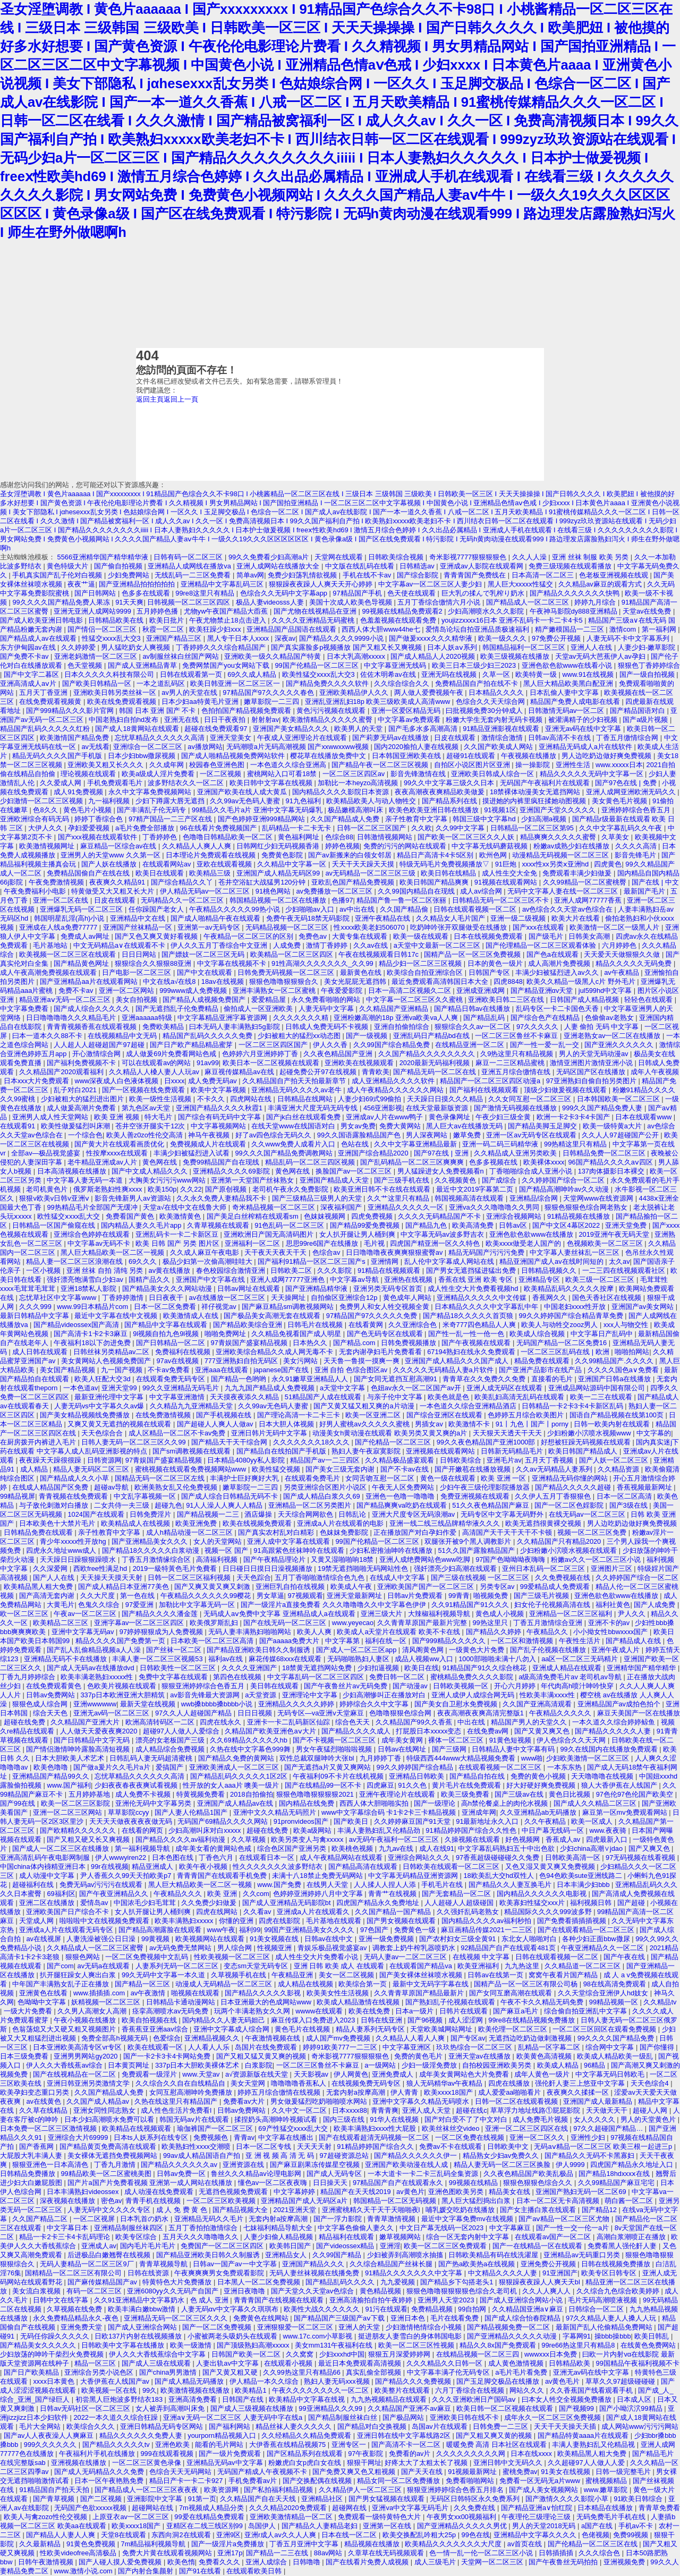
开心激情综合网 (97, 1054)
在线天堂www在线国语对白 (294, 1126)
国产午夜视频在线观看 (477, 1343)
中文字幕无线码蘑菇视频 (491, 846)
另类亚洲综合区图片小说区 (326, 1487)
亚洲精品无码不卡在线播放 (66, 1659)
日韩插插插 (557, 2553)
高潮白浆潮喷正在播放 (632, 2237)
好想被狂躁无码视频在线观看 (587, 1442)
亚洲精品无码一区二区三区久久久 (177, 2318)
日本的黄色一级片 (496, 963)
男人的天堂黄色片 (649, 2119)
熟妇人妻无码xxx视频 (337, 2381)
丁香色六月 (217, 1857)
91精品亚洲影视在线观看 (502, 729)
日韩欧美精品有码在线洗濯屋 (494, 2255)
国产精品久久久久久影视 (264, 1993)
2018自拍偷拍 (251, 1794)
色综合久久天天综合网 (491, 701)
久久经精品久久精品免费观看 (307, 2435)
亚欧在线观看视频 (225, 864)
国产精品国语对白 (638, 711)
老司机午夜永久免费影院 (291, 1189)
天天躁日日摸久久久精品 (446, 1099)
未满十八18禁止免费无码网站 (318, 1876)
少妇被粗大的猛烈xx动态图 (300, 1036)
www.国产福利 (69, 1785)
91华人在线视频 (395, 2119)
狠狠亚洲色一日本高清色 (51, 2165)
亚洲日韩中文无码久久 (509, 2463)
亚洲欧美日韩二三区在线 (507, 1000)
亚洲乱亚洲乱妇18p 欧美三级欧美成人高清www (378, 701)
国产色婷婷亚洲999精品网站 (262, 819)
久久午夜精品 (546, 1821)
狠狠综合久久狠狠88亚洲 (154, 963)
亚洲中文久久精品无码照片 (275, 1812)
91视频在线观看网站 (506, 882)
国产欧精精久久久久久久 (79, 1830)
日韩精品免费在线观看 (39, 1532)
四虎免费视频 (373, 1216)
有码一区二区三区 (95, 2291)
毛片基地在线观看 (334, 1921)
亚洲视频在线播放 (79, 2463)
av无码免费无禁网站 (181, 1948)
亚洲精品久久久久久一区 (407, 1207)
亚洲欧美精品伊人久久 (354, 692)
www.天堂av (202, 2074)
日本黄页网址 (129, 2065)
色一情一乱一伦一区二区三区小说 (482, 2553)
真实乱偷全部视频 (374, 2372)
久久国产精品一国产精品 (394, 1912)
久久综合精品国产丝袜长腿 (392, 2264)
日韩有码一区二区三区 (189, 557)
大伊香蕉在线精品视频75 (288, 2445)
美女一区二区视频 (347, 1975)
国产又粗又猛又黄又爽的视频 (262, 2056)
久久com (256, 1894)
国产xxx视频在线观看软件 (98, 837)
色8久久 (46, 810)
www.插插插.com (100, 1993)
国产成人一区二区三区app (357, 1650)
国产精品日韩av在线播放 (473, 1009)
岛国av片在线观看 (440, 2426)
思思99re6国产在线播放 (323, 1243)
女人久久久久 (595, 2119)
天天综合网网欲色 (306, 1514)
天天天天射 (315, 2146)
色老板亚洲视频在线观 (614, 575)
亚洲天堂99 (120, 1388)
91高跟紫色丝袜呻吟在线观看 (299, 1550)
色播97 (342, 900)
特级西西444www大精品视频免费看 (461, 1758)
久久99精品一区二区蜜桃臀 (585, 882)
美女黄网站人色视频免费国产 (107, 1361)
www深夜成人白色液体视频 (117, 1081)
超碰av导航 (112, 1487)
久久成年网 (167, 765)
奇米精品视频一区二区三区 (274, 1207)
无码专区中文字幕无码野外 (503, 1514)
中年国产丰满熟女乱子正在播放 (61, 1984)
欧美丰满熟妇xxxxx (185, 1921)
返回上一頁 (181, 399)
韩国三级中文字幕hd (485, 819)
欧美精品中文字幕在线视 (308, 2399)
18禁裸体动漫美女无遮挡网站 (536, 792)
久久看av (258, 1912)
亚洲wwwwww (94, 1704)
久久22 (190, 1189)
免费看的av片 (410, 2454)
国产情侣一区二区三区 (103, 629)
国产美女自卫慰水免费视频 (456, 1704)
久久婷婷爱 (79, 647)
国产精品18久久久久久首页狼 (469, 1316)
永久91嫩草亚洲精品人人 (310, 1379)
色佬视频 (595, 2535)
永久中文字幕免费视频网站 (150, 792)
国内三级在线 (345, 2119)
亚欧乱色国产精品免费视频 (353, 882)
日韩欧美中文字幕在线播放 (123, 2345)
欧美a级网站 (313, 1830)
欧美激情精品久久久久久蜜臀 (329, 720)
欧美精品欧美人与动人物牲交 (372, 801)
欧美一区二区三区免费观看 (446, 2246)
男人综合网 (235, 1948)
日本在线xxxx (532, 2454)
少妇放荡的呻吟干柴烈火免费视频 (53, 2354)
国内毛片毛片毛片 (148, 2246)
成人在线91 (436, 1848)
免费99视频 (631, 2535)
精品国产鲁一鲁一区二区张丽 (402, 900)
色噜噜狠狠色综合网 (401, 1713)
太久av (619, 1261)
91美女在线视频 (566, 2472)
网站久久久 (527, 2390)
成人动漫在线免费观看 (160, 2192)
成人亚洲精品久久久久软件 (394, 1081)
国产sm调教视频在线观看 (192, 1451)
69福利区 (61, 1894)
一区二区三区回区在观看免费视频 (605, 2029)
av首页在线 (525, 2544)
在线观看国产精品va (421, 1966)
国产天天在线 (423, 2472)
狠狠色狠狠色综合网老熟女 (587, 1207)
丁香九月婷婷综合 (28, 1677)
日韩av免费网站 (51, 1695)
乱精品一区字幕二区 (550, 2047)
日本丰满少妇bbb (584, 1885)
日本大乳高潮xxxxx (357, 656)
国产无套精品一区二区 (457, 1894)
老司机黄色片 (48, 1189)
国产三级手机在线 (402, 1180)
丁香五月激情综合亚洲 (548, 1623)
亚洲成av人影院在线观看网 (482, 566)
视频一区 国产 (227, 1550)
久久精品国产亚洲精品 (394, 1009)
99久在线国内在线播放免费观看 (610, 1749)
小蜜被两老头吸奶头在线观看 (233, 2336)
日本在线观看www (644, 1117)
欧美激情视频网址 (47, 846)
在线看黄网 (366, 1325)
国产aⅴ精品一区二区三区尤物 (564, 2219)
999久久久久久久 (51, 2445)
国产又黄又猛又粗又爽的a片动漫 (364, 1406)
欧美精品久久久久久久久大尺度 (454, 2544)
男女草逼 (270, 1596)
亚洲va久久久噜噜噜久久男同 (495, 1207)
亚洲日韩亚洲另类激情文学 (89, 2083)
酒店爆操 (259, 1514)
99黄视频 (156, 1939)
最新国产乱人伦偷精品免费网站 (605, 2327)
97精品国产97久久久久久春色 (269, 692)
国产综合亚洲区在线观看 (445, 1415)
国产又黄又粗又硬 (231, 2372)
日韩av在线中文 (329, 1939)
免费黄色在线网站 (262, 2318)
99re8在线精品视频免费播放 (532, 2020)
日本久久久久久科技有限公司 (110, 674)
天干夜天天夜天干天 (276, 1252)
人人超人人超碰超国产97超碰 (100, 1045)
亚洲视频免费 (625, 2562)
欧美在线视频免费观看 (258, 1523)
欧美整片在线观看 (403, 2390)
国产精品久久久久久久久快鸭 (576, 593)
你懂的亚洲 (237, 1921)
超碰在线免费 (25, 1722)
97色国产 (375, 1930)
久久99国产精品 (337, 2255)
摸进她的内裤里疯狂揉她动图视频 (535, 801)
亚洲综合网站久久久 (420, 1857)
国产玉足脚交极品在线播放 (498, 2381)
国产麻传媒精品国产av (103, 2282)
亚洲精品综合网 (534, 1198)
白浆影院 (259, 2065)
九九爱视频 (398, 2282)
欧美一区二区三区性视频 (417, 2345)
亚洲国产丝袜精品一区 (138, 927)
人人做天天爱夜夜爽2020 (99, 1731)
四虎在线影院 (280, 1921)
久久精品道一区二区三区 (584, 1966)
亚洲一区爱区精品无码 (407, 711)
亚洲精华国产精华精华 (642, 1668)
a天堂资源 (261, 1695)
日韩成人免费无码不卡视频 (327, 1027)
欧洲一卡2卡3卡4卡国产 (574, 1117)
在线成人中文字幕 (398, 1578)
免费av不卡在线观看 (451, 2146)
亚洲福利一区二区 (253, 1243)
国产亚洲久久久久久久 (620, 1045)
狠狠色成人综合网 (41, 1704)
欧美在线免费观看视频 (122, 701)
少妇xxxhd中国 (341, 2354)
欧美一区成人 (593, 1821)
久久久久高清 (637, 846)
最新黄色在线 (362, 972)
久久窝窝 (301, 2354)
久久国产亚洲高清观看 (538, 1704)
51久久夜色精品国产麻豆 (491, 1505)
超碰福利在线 (34, 1885)
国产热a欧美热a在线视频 (477, 2264)
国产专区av (468, 2038)
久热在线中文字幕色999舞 (251, 1749)
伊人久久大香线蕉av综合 (65, 2065)
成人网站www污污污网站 (639, 2426)
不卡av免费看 (169, 1370)
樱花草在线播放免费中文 (329, 756)
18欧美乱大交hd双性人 (499, 1876)
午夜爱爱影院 (342, 990)
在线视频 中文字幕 (482, 1957)
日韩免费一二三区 (501, 2426)
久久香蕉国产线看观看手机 (592, 2390)
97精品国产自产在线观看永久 (399, 2183)
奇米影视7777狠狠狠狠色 (468, 557)
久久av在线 (371, 945)
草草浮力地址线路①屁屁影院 (536, 2110)
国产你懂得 (658, 2047)
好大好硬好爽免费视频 (541, 1785)
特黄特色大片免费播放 (178, 2282)
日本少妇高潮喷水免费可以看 (110, 2119)
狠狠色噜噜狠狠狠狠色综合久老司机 (462, 2291)
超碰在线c (471, 2110)
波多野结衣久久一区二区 (187, 783)
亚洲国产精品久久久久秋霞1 (220, 1108)
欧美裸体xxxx (544, 1162)
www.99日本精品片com (93, 1307)
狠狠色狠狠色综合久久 (538, 2183)
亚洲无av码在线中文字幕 (584, 729)
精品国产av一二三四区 (325, 1460)
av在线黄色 (44, 2101)
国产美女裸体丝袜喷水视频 (421, 1975)
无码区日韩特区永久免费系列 (476, 2499)
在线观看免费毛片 (313, 1478)
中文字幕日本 (68, 2228)
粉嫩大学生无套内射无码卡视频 (495, 720)
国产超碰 (632, 1903)
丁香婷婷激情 (124, 1298)
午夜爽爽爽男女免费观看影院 (220, 2273)
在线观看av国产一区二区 (554, 2237)
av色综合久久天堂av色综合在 (568, 909)
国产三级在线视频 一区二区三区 (481, 1578)
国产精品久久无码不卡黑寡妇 (590, 2156)
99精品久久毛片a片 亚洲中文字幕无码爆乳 (258, 810)
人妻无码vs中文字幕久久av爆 (100, 1406)
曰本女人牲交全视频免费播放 (568, 2399)
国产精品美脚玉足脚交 (543, 1126)
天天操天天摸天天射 (112, 1578)
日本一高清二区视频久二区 (410, 990)
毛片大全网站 (41, 2426)
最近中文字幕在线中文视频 (116, 1316)
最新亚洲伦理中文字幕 (110, 1397)
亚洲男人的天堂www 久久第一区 (111, 855)
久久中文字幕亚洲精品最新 (416, 1144)
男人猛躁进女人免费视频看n (441, 1171)
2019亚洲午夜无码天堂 (615, 1234)
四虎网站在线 (252, 1099)
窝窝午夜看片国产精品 (564, 1975)
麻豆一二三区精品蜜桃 (511, 1063)
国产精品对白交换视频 (373, 2426)
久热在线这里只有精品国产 (176, 2101)
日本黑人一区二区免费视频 (259, 2282)
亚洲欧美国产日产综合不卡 (68, 1912)
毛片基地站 (51, 945)
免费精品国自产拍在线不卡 (477, 683)
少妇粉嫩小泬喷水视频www (590, 1433)
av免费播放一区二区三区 (335, 891)
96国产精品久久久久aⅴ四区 (611, 1162)
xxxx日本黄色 (54, 2381)
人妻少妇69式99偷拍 (370, 1099)
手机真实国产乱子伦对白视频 (58, 575)
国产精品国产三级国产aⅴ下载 (340, 2318)
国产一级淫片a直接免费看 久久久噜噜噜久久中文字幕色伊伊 (334, 1605)
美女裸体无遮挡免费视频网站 (113, 2156)
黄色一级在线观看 (449, 1478)
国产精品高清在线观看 (364, 1867)
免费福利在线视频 (183, 1352)
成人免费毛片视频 (541, 2119)
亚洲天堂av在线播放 (480, 2056)
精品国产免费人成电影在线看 (576, 701)
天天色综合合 (103, 1433)
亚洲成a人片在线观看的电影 (341, 1523)
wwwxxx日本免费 (551, 2354)
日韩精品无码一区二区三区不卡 (501, 900)
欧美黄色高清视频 (545, 2056)
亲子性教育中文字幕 (417, 819)
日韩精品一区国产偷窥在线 (54, 1225)
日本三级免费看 (25, 2056)
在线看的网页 (143, 1830)
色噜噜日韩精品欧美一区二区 (229, 837)
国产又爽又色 (650, 1848)
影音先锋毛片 (636, 855)
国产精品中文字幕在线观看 (166, 1325)
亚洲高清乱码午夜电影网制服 (46, 1857)
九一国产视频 (122, 1370)
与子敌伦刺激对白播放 (54, 1505)
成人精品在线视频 (306, 1984)
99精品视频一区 (614, 2002)
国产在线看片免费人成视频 (368, 2562)
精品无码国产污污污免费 (487, 1252)
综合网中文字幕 (610, 2047)
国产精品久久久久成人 (357, 1731)
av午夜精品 (622, 972)
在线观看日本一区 (267, 1857)
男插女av (430, 1424)
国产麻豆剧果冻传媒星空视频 (316, 2165)
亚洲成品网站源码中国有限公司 (597, 1388)
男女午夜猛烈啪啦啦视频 (335, 1749)
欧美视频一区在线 (110, 2390)
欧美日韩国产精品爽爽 (435, 882)
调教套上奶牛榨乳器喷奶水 (414, 1948)
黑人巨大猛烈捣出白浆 (477, 2201)
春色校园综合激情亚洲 (231, 1270)
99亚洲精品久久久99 (331, 2408)
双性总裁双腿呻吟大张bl (317, 1758)
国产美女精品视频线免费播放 (86, 1415)
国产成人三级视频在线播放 (252, 2408)
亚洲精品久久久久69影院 (232, 1171)
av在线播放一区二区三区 (228, 1298)
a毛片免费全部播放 (145, 828)
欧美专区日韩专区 (610, 2273)
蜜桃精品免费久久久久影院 (472, 1677)
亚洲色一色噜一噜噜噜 (401, 1496)
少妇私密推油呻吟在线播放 (392, 1550)
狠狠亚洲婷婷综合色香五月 (204, 1686)
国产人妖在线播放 (110, 864)
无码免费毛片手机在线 (612, 2517)
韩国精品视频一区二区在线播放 (279, 900)
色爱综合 (167, 2038)
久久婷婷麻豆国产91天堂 (413, 1821)
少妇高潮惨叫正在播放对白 (385, 1695)
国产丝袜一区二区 (174, 1650)
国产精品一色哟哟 (239, 1379)
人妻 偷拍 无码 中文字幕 (602, 1027)
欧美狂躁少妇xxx (216, 629)
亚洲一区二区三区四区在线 (527, 2128)
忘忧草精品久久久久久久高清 (161, 738)
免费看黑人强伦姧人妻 (623, 2246)
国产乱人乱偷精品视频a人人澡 (94, 1650)
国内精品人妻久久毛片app (142, 1225)
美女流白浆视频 (37, 2291)
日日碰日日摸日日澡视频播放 (268, 1568)
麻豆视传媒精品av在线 (240, 1072)
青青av (244, 2137)
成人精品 (35, 1469)
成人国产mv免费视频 (339, 2038)
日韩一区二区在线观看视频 (517, 2101)
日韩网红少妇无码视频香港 (278, 846)
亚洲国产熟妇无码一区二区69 (582, 2192)
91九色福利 (304, 801)
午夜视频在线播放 (529, 756)
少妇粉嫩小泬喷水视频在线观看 (569, 1550)
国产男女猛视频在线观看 (387, 2499)
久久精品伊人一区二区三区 (361, 2490)
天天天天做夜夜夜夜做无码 (131, 1821)
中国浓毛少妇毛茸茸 (146, 1903)
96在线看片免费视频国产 (219, 828)
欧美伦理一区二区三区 (513, 2029)
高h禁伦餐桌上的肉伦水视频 (505, 1803)
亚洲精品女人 (287, 2255)
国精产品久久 (150, 1279)
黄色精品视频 (381, 2291)
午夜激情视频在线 (273, 2038)
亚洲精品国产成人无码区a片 (305, 2201)
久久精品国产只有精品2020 (560, 1541)
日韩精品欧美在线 (117, 620)
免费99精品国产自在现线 (222, 1162)
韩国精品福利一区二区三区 (524, 647)
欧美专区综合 (137, 2237)
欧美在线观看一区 (156, 2047)
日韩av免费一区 (182, 2174)
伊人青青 (405, 2092)
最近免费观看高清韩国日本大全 (441, 981)
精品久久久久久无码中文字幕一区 (592, 774)
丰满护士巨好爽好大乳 (245, 1478)
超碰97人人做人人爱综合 (182, 1731)
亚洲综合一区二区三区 (148, 747)
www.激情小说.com (84, 2571)
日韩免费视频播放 (409, 1343)
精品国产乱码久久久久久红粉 (46, 729)
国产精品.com (355, 1343)
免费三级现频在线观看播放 (571, 566)
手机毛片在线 (443, 1885)
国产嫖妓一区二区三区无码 (204, 954)
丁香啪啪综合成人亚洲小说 (531, 1171)
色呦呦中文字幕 (43, 2002)
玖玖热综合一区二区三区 (475, 2047)
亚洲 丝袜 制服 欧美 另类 (591, 557)
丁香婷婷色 (160, 837)
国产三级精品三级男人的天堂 (318, 1198)
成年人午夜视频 (655, 1072)
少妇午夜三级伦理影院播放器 (486, 1487)
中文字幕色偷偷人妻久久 (357, 2228)
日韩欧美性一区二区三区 (179, 1668)
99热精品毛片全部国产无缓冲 (93, 1207)
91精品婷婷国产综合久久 (376, 2146)
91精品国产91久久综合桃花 (486, 1668)
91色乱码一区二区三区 (290, 1225)
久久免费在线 (475, 2508)
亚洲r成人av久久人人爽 (281, 2535)
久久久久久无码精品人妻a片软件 (444, 1370)
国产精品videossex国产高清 (77, 1325)
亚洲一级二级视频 (519, 918)
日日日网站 (140, 954)
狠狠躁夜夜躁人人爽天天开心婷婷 (322, 584)
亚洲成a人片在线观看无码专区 (67, 1930)
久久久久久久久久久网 (471, 2454)
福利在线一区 (387, 1641)
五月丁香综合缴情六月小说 (439, 602)
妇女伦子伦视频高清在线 (553, 1605)
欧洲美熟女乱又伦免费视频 (176, 1487)
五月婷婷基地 (90, 1794)
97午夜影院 (366, 2454)
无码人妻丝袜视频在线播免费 (315, 2273)
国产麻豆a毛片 (516, 2011)
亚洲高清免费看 (193, 2399)
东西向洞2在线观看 (181, 2535)
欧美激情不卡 (470, 1424)
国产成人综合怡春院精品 (523, 2318)
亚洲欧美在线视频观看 (360, 1063)
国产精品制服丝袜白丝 (343, 2417)
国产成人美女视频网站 (544, 2490)
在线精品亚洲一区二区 (470, 1045)
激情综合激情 (503, 738)
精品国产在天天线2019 (356, 2192)
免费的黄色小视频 (539, 1776)
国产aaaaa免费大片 (290, 1641)
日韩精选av (418, 566)
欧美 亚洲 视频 (117, 1117)
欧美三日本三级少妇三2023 (475, 665)
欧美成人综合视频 (538, 1334)
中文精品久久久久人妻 (503, 2273)
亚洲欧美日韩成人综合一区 (493, 774)
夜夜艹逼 (81, 584)
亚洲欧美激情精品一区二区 (292, 2517)
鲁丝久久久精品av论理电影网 (257, 2174)
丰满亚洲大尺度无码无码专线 (314, 1108)
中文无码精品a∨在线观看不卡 (120, 945)
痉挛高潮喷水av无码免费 (171, 2011)
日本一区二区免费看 (166, 1307)
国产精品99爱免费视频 (366, 1225)
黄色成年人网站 (408, 1298)
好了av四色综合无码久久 (274, 1135)
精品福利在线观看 (347, 2237)
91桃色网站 (274, 891)
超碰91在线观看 (471, 756)
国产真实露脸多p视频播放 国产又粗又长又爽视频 (347, 647)
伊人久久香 (331, 1045)
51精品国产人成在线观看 (324, 1397)
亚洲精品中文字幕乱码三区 (223, 584)
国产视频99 (577, 2408)
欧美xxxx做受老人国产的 (524, 1243)
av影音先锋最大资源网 (205, 1695)
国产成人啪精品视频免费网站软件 (234, 756)
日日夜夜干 (167, 1298)
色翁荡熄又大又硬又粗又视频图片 (65, 2029)
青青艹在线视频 (393, 1894)
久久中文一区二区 (300, 2110)
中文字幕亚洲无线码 (396, 665)
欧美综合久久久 (91, 2426)
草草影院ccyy (129, 1812)
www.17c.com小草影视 (318, 2336)
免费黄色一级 (416, 1930)
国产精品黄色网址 (82, 963)
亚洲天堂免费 (627, 1225)
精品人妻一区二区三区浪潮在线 (75, 1261)
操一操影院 (533, 765)
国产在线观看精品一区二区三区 (587, 1930)
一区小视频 (44, 1270)
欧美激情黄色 (181, 1216)
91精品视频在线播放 (579, 1216)
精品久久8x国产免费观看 (499, 2345)
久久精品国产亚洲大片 (86, 1722)
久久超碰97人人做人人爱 (587, 2463)
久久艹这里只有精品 (399, 1198)
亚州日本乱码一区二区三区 (544, 1568)
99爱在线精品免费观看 (210, 2517)
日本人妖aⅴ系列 (453, 647)
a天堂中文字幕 (343, 1388)
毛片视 (375, 1243)
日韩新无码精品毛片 (513, 1451)
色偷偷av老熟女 (610, 1018)
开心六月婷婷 (516, 1686)
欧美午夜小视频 (204, 1867)
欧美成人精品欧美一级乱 (616, 2056)
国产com (60, 1966)
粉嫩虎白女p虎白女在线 (305, 2463)
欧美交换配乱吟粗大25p (420, 2535)
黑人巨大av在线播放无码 (465, 1126)
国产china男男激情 (169, 2372)
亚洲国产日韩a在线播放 (615, 1379)
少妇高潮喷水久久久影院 (487, 611)
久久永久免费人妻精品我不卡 (222, 1198)
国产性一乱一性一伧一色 (467, 1334)
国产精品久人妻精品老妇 (321, 2526)
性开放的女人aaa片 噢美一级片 (231, 1785)
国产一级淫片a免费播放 (228, 2544)
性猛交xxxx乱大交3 (112, 638)
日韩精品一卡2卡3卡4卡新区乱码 (573, 1406)
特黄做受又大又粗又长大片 (113, 891)
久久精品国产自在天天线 (259, 2499)
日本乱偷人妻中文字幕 (565, 692)
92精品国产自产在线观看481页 (509, 1948)
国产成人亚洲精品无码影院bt (287, 1903)
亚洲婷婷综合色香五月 (637, 810)
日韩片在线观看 (464, 2011)
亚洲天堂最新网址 (355, 1596)
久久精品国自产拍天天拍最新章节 (295, 1081)
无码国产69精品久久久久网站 (223, 1821)
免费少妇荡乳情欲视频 (303, 575)
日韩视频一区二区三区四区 (189, 602)
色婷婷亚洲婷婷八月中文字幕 (319, 1894)
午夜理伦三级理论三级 (537, 2517)
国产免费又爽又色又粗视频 (354, 2472)
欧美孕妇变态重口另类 (35, 2092)
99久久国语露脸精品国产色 (360, 1135)
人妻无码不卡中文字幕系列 (629, 638)
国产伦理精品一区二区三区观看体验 (542, 945)
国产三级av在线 (520, 1794)
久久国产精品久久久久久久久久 (427, 1054)
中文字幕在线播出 (287, 2137)
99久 (149, 2390)
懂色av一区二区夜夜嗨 (273, 2183)
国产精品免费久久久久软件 (328, 683)
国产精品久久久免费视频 (414, 2381)
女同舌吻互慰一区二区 (380, 1478)
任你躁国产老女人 (157, 909)
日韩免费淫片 (151, 1514)
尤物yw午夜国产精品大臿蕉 (227, 611)
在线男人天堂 (328, 1885)
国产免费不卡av (25, 656)
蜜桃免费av (520, 2472)
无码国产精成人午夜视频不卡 (263, 2472)
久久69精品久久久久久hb (249, 1740)
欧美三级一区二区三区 (600, 1279)
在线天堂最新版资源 (438, 1108)
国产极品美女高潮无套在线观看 (273, 1316)
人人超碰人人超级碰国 (460, 1903)
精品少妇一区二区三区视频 (421, 963)
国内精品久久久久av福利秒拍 (487, 1921)
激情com (623, 629)
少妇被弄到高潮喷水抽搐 (406, 2255)
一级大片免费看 (29, 2011)
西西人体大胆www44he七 (382, 629)
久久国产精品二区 (41, 2219)
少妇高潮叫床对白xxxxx (205, 1830)
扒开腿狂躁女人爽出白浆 (79, 1975)
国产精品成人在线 (634, 1641)
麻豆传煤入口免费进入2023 (314, 2020)
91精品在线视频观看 (390, 1270)
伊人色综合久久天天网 (572, 1740)
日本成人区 (635, 2399)
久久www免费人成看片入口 (294, 1144)
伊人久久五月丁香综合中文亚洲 (220, 945)
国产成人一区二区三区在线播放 (61, 1848)
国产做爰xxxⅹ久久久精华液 (431, 638)
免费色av (313, 936)
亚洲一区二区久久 (538, 2137)
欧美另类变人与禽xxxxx (308, 1839)
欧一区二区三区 (25, 1614)
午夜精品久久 (548, 1632)
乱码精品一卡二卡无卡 (297, 828)
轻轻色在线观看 (649, 1000)
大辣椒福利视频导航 (440, 1614)
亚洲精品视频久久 (213, 2038)
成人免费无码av (213, 1081)
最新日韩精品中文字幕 (35, 1316)
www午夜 (221, 1930)
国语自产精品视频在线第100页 (618, 1415)
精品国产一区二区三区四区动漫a (491, 1081)
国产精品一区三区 (143, 1984)
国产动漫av (411, 1686)
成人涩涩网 (466, 2020)
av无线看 (95, 747)
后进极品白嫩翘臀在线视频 (109, 2255)
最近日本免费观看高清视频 (360, 2363)
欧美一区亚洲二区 (374, 1415)
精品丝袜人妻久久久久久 (295, 2426)
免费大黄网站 (401, 1126)
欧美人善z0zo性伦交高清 (145, 1135)
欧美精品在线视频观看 (137, 2128)
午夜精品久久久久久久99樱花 (206, 1596)
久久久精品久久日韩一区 (445, 2363)
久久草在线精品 (44, 2110)
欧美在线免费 (370, 2011)
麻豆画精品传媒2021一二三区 (487, 1930)
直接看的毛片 (553, 1379)
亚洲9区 (228, 2535)
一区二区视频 (221, 774)
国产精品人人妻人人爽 (61, 2535)
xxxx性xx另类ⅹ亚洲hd (556, 864)
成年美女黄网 (403, 1740)
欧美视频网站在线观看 (210, 1939)
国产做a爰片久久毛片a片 (112, 1767)
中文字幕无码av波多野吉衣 (443, 1234)
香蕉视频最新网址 (645, 1487)
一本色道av (80, 1388)
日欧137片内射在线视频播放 (139, 2336)
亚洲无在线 (182, 720)
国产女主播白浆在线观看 (539, 2210)
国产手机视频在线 (224, 1415)
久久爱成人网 (61, 783)
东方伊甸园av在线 (28, 647)
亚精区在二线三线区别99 (205, 2526)
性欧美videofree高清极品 (79, 2553)
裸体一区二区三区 (457, 1740)
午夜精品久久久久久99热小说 (235, 909)
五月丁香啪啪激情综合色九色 (321, 1578)
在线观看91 (18, 1126)
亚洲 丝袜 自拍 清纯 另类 (105, 1270)
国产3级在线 (629, 1505)
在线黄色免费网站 (649, 2345)
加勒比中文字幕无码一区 (198, 1605)
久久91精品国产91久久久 (471, 1605)
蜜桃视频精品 (607, 2481)
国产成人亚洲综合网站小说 (522, 2300)
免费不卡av (76, 990)
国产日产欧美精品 (32, 2372)
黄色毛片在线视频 (303, 2029)
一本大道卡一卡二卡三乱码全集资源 (424, 2174)
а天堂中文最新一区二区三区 (438, 945)
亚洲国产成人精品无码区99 (279, 873)
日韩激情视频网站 (385, 837)
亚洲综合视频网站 (514, 1216)
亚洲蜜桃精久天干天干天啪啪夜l (372, 2210)
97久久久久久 (538, 1027)
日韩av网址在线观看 (249, 1289)
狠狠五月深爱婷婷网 (400, 2354)
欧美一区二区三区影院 (76, 1803)
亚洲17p (229, 2553)
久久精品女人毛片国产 (451, 918)
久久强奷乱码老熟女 (469, 1912)
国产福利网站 (230, 2426)
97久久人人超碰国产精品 (194, 1713)
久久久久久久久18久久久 (312, 1442)
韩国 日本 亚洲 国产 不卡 (158, 711)
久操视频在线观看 (473, 1839)
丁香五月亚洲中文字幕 (305, 2544)
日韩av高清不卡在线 (560, 738)
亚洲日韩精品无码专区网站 (162, 2426)
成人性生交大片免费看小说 (317, 1957)
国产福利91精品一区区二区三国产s (312, 1261)
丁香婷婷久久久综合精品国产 (222, 647)
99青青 (459, 1596)
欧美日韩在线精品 (449, 873)
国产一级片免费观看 (231, 2454)
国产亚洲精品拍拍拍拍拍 (138, 584)
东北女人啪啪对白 (530, 1939)
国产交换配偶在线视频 (318, 2481)
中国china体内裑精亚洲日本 (43, 1867)
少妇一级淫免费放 (430, 2065)
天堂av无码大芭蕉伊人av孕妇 (601, 656)
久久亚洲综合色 (413, 1325)
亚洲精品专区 (540, 1279)
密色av (111, 2201)
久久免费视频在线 (563, 1578)
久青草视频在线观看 (219, 1225)
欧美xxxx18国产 (449, 2092)
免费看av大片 (245, 2101)
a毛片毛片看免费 (522, 2372)
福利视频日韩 (592, 1903)
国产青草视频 (54, 2499)
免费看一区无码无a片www (540, 2481)
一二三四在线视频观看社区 (624, 1270)
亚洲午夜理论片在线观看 (398, 1794)
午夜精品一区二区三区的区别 (249, 936)
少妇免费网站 (129, 575)
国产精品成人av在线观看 (39, 638)
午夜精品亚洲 (293, 1975)
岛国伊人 (263, 2526)
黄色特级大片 (68, 566)
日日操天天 (331, 2183)
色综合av (327, 1252)
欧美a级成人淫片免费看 (159, 774)
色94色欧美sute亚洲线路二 (581, 1876)
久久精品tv (659, 2002)
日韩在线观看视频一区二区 (476, 909)
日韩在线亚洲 (382, 2020)
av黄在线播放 (170, 1270)
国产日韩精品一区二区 (171, 1343)
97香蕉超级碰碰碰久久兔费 (498, 1857)
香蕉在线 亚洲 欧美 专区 (476, 1279)
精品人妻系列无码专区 (371, 2029)
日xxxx (174, 1081)
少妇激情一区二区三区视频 (42, 801)
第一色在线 (138, 1596)
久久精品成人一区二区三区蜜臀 (96, 1948)
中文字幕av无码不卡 (99, 1243)
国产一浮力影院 (338, 2219)
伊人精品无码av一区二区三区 (206, 891)
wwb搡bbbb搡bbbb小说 (217, 1704)
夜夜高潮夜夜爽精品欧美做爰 (441, 792)
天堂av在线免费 (648, 611)
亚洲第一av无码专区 (209, 927)
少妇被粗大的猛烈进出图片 (83, 1099)
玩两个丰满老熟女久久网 (253, 2011)
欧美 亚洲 (223, 1894)
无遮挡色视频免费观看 (234, 2192)
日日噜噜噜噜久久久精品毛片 (72, 1018)
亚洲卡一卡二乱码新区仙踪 (289, 1722)
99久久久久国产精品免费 (616, 2038)
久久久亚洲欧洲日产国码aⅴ (475, 2399)
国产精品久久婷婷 (494, 1632)
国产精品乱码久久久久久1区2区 (240, 1776)
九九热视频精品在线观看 (390, 2399)
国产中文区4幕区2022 (566, 1225)
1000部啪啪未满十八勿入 (498, 1659)
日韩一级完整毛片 (624, 2472)
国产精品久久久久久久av (180, 2165)
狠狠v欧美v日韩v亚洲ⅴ (55, 1198)
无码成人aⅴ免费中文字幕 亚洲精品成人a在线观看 (280, 1614)
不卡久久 (212, 1099)
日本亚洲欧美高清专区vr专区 (78, 2047)
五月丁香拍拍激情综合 (204, 2228)
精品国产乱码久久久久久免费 (208, 1036)
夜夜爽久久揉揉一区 (579, 2092)
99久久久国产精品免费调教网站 (284, 1153)
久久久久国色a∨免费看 (624, 1370)
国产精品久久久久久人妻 (614, 1731)
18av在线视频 (223, 981)
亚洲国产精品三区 (174, 638)
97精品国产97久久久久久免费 (372, 1316)
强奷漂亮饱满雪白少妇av (86, 1279)
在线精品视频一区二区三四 (478, 2354)
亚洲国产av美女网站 (643, 1307)
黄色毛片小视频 (88, 810)
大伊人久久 (46, 828)
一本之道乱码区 (162, 683)
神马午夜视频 (210, 1135)
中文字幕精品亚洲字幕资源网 (223, 1018)
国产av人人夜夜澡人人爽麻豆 (50, 2435)
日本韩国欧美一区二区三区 (619, 1099)
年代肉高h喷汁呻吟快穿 (578, 1686)
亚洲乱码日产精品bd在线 (432, 1036)
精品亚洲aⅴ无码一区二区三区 (65, 1000)
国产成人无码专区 (335, 2174)
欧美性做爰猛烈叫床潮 (76, 1126)
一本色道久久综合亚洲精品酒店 (469, 1406)
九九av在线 (397, 1848)
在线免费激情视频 (164, 1415)
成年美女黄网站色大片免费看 (465, 2074)
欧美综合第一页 (363, 1984)
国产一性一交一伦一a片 (573, 2228)
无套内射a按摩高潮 (356, 2092)
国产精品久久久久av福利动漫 (181, 1839)
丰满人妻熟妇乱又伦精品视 (594, 2445)
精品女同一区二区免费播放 (399, 2481)
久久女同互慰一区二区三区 (530, 1099)
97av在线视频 (178, 1361)
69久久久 (144, 1261)
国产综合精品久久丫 (183, 882)
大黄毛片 (60, 1605)
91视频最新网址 (473, 2472)
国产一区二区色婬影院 (570, 1505)
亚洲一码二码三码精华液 (501, 1144)
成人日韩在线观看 (41, 1352)
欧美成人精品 (559, 2065)
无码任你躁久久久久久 (55, 2336)
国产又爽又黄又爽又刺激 (213, 1587)
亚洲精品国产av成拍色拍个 (619, 1704)
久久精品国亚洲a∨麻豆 (528, 2309)
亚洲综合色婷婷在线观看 (93, 1234)
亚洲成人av (98, 2246)
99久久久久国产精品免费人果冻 (62, 602)
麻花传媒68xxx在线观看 (286, 1659)
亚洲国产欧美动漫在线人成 (407, 2165)
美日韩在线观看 (275, 1686)
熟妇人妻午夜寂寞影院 (367, 1451)
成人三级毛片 (436, 2562)
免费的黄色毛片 (419, 2056)
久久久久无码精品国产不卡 (440, 1216)
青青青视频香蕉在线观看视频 (93, 1027)
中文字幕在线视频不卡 (232, 963)
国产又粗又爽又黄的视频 (495, 2435)
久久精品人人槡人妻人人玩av (155, 1072)
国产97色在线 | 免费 (626, 783)
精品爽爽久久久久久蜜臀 (559, 837)
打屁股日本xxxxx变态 (429, 1731)
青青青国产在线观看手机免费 (223, 1876)
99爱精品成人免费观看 (556, 1587)
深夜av (285, 638)
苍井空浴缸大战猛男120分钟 (263, 882)
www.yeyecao (352, 1623)
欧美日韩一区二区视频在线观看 (505, 2408)
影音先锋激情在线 (419, 774)
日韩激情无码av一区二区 (567, 711)
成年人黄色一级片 (543, 2074)
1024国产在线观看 (96, 1514)
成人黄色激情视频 (517, 2363)
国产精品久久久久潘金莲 (161, 1614)
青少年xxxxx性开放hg (74, 1541)
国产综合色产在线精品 (546, 1018)
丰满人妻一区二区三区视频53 (158, 1659)
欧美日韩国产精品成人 (583, 1451)
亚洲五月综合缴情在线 (516, 1072)
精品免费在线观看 (543, 1361)
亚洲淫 (390, 2246)
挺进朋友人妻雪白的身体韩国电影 (411, 2336)
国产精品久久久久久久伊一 (416, 2156)
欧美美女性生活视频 (339, 1993)
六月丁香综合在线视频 (470, 2390)
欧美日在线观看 (160, 873)
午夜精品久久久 (179, 1894)
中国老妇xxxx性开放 (576, 1307)
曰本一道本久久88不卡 (48, 1036)
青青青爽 (384, 2110)
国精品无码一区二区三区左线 (161, 1478)
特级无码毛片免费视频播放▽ (445, 864)
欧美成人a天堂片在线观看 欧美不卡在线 (399, 1632)
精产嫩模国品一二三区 (570, 629)
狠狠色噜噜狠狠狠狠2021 (315, 1794)
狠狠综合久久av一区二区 (474, 1027)
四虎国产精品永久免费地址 (378, 1903)
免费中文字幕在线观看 (174, 1677)
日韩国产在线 (244, 2399)
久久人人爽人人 (547, 2291)
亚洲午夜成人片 (616, 1650)
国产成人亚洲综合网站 (143, 2327)
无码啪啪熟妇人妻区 (359, 1659)
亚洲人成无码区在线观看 (505, 1388)
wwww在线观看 (320, 2011)
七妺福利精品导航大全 (278, 2228)
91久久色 (413, 1785)
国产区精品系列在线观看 (306, 2454)
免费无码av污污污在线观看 (102, 1885)
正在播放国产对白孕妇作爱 (415, 1532)
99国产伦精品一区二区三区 (317, 665)
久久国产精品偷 (405, 909)
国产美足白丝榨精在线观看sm (254, 1216)
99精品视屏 (17, 1496)
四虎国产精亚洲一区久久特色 (436, 1243)
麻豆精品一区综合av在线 (119, 846)
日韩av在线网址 (403, 1749)
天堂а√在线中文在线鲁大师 (185, 1207)
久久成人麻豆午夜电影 (205, 1252)
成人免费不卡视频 (144, 1794)
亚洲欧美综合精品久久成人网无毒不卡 (275, 1352)
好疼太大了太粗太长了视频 (427, 2463)
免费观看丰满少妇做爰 (578, 873)
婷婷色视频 (342, 846)
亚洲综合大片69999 (79, 2137)
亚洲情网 (386, 1261)
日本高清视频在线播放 (72, 1171)
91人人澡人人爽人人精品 (225, 1505)
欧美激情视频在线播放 (196, 2390)
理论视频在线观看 (89, 774)
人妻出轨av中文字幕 (228, 2363)
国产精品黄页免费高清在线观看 (109, 2146)
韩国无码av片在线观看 (195, 2119)
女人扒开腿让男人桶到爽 (358, 1234)
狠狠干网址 (364, 2463)
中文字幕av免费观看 (410, 720)
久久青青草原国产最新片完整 (423, 1623)
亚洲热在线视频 (409, 1279)
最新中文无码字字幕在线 (432, 1984)
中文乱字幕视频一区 (146, 1496)
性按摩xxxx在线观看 (118, 1153)
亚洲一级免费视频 (387, 1939)
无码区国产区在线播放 (591, 1072)
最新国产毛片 (645, 891)
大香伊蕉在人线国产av (115, 2381)
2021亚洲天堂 (296, 2210)
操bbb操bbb (612, 2336)
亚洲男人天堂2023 (447, 2300)
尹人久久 (633, 1614)
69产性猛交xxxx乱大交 (293, 2128)
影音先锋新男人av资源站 (134, 1198)
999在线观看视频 (167, 2454)
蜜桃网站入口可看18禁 (283, 774)
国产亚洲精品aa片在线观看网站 (89, 981)
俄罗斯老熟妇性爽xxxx (108, 1189)
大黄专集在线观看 (360, 936)
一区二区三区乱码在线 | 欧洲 (566, 1352)
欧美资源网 (222, 2490)
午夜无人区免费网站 (404, 1487)
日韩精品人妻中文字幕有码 (514, 1749)
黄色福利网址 (299, 837)
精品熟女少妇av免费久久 (502, 2156)
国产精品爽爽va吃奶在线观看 (402, 1505)
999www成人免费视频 (194, 990)
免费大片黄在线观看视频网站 (168, 2553)
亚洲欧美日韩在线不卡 (465, 2417)
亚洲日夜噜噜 (245, 2291)
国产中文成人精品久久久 (151, 1171)
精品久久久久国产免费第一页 (121, 1641)
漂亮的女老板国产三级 (171, 1740)
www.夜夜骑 (608, 1830)
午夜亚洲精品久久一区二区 (603, 1948)
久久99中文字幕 (461, 828)
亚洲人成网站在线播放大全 (278, 566)
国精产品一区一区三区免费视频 (473, 954)
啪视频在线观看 (196, 1993)
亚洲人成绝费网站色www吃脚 (425, 1559)
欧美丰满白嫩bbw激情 (142, 2309)
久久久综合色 (600, 2553)
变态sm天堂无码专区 (257, 1966)
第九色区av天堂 (147, 1108)
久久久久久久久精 (301, 1018)
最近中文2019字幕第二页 (475, 1189)
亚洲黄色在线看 (44, 1993)
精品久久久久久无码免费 (635, 963)
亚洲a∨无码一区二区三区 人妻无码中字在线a (233, 2417)
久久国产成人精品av (98, 2101)
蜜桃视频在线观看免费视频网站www (191, 1469)
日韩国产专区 (490, 972)
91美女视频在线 (275, 1939)
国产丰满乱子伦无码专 (152, 810)
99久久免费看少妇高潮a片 (269, 557)
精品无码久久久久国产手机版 (58, 756)
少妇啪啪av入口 (310, 909)
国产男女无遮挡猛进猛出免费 (472, 1270)
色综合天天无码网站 (181, 2472)
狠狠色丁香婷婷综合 (649, 665)
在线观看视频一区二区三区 (500, 1767)
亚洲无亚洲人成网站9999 (93, 611)
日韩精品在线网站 (306, 1099)
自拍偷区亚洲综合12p (345, 1298)
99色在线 (476, 2535)
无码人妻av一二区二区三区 (406, 1957)
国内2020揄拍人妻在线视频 (417, 747)
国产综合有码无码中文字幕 (220, 1117)
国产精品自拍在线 (478, 1776)
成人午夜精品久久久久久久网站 (396, 1090)
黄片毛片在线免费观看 (467, 1785)
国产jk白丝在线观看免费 (304, 1117)
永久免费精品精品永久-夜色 (76, 2318)
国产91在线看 (201, 2571)
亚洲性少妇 (589, 2137)
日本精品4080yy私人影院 (246, 1460)
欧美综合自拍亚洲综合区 (426, 972)
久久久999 (36, 1307)
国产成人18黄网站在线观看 (138, 729)
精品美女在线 (510, 2192)
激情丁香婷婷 (328, 945)
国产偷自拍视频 (119, 566)
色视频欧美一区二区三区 (606, 1243)
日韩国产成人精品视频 (585, 1000)
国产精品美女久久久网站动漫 (168, 1289)
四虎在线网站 (218, 1912)
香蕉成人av (564, 1839)
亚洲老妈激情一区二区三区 (96, 656)
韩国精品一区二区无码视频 (395, 2201)
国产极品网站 (404, 2417)
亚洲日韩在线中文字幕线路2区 (405, 2435)
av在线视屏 (44, 1939)
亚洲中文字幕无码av (84, 1632)
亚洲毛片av (504, 1460)
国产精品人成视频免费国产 (205, 1000)
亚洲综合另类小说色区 (99, 2372)
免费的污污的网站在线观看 (405, 846)
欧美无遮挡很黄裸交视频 (544, 1523)
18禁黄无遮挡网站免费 (318, 1668)
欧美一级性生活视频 (161, 1099)
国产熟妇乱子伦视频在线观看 (451, 2002)
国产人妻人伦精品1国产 (192, 1812)
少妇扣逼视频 (379, 1668)
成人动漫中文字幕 (47, 1876)
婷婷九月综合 (596, 602)
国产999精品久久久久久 (450, 1641)
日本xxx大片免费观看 (37, 1081)
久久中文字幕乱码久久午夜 (621, 828)
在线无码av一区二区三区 (588, 1514)
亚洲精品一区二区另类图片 (310, 1505)
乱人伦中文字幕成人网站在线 (450, 1261)
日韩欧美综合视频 (397, 557)
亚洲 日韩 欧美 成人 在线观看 (340, 1966)
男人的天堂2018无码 (544, 2526)
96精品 (595, 2065)
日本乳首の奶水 (145, 2219)
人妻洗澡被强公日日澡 (102, 1939)
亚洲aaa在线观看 (222, 1370)
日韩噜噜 (307, 2562)
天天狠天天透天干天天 (508, 1433)
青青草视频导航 (164, 2264)
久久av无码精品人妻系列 (555, 1469)
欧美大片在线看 (576, 918)
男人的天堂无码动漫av (594, 1054)
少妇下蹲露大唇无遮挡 (171, 801)
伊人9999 (571, 2165)
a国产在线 (598, 2526)
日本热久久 (311, 1343)
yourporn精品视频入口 (223, 2435)
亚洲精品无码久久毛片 (209, 2219)
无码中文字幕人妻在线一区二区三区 (563, 891)
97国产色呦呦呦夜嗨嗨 (511, 1559)
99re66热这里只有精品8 (579, 2345)
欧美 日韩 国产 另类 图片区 (178, 1243)
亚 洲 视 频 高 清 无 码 (280, 2156)
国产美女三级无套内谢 (341, 1469)
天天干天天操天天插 (566, 2426)
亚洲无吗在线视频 (450, 674)
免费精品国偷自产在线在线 (89, 873)
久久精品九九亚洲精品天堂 (192, 1406)
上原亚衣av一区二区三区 (131, 2517)
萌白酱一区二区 (630, 2201)
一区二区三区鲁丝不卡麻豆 (517, 1036)
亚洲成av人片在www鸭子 (385, 1117)
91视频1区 (500, 810)
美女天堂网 (249, 2083)
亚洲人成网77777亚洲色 (288, 1279)
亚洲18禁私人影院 (89, 1289)
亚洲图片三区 (612, 1568)
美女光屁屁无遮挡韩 (356, 981)
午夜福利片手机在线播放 (98, 2454)
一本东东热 (565, 1767)
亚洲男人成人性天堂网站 (51, 1117)
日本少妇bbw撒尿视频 (142, 756)
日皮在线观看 (456, 738)
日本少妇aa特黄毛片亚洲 (201, 701)
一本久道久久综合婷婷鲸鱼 (614, 1722)
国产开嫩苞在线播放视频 (474, 1469)
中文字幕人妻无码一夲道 (86, 1180)
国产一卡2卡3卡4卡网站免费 (167, 2056)
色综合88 (339, 837)
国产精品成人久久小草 (75, 1478)
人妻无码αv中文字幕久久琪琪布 (230, 2309)
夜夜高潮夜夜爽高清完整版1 (481, 1713)
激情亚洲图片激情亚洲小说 (592, 1063)
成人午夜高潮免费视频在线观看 (49, 972)
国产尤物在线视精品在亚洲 (316, 611)
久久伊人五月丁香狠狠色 (554, 1496)
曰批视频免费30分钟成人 (485, 711)
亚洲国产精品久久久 (314, 2264)
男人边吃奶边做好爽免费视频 (607, 756)
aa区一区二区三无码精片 (580, 1659)
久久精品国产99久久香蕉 (415, 1722)
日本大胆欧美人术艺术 (70, 1758)
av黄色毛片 (563, 2381)
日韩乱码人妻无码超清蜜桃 (151, 1758)
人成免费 (288, 945)
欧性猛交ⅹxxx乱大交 (69, 1216)
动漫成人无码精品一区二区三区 (224, 1984)
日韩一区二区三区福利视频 (190, 1578)
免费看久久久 (220, 2562)
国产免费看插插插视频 (572, 1921)
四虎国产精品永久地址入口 (632, 2165)
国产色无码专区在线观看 (386, 1334)
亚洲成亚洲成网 (481, 990)
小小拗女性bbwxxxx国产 (611, 1632)
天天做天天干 (608, 2110)
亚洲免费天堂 (82, 2327)
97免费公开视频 (557, 638)
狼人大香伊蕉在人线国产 (620, 1785)
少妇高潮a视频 (544, 819)
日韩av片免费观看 (416, 1596)
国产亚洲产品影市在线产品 (541, 1370)
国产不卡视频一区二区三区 (335, 1740)
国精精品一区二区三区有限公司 (74, 2273)
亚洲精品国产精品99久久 (51, 1776)
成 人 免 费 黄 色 (182, 2210)
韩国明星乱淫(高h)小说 (70, 918)
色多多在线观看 (147, 593)
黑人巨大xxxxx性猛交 (521, 584)
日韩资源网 (104, 1460)
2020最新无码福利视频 (436, 1063)
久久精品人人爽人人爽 (197, 846)
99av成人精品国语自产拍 (202, 2156)
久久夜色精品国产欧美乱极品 (529, 2174)
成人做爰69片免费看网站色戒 (172, 1054)
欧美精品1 (251, 2390)
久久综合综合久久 (402, 683)
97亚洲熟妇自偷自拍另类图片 (592, 1081)
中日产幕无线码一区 (554, 1830)
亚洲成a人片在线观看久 (314, 1912)
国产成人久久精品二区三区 (596, 1803)
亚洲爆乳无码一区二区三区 (82, 909)
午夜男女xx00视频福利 (462, 2517)
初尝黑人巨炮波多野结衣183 (120, 2399)
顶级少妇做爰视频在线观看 (566, 1090)
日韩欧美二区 (292, 1270)
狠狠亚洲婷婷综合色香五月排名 (456, 2490)
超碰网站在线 (153, 2508)
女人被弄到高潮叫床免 (171, 2408)
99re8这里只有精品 (205, 593)
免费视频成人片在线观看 (209, 1144)
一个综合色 (85, 1135)
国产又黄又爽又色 (543, 1731)
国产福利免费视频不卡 (82, 1063)
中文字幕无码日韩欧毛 (611, 2074)
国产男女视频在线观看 (402, 1921)
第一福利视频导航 (143, 1848)
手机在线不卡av (368, 575)
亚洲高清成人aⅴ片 (29, 683)
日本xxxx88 (349, 2110)
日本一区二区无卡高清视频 (558, 2201)
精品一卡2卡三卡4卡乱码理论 (65, 2237)
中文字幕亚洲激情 (178, 1397)
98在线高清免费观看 (615, 1984)
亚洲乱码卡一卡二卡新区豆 (177, 1234)
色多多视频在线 (494, 1162)
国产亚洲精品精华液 (317, 1289)
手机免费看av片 (253, 2481)
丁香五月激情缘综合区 (157, 1559)
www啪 (532, 1758)
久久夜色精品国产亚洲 (339, 1054)
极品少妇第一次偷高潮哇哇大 (208, 1261)
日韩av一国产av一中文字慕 (235, 2264)
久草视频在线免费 (75, 2309)
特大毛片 (159, 1117)
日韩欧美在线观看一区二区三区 (452, 1867)
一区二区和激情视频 (523, 1641)
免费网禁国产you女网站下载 (226, 665)
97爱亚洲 (140, 1605)
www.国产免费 (280, 1885)
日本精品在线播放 (606, 2508)
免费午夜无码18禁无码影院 (309, 918)
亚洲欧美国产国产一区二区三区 (426, 1587)
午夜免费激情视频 (57, 882)
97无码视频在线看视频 (641, 1857)
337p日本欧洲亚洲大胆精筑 (123, 1695)
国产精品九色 (427, 1225)
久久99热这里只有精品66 (302, 2372)
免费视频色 (211, 2137)
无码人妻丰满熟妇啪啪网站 (250, 1632)
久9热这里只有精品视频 (517, 1054)
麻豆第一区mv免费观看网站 (625, 1812)
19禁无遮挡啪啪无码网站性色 (364, 1568)
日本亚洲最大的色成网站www (266, 2002)
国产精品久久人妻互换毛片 (511, 1885)
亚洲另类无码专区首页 (388, 1289)
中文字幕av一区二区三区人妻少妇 (431, 584)
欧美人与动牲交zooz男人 (560, 1325)
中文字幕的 (653, 1433)
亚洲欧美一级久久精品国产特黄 (273, 656)
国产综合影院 (418, 575)
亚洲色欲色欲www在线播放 (532, 1234)
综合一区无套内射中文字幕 (468, 2237)
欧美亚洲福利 (479, 1966)
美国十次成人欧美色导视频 (351, 602)
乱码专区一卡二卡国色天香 (558, 1009)
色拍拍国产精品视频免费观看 (247, 711)
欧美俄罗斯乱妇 (215, 1623)
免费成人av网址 (86, 936)
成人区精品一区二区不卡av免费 (178, 1433)
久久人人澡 (530, 557)
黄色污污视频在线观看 (332, 711)
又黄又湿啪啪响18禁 (343, 1559)
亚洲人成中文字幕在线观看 (289, 1541)
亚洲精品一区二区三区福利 (571, 1614)
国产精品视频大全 (241, 2210)
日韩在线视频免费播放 (616, 2264)
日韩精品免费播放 (28, 2174)
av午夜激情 (149, 1993)
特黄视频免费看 (201, 1794)
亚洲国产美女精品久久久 (292, 729)
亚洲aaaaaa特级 (148, 1018)
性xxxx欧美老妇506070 (370, 927)
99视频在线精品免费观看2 (403, 611)
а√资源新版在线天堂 (257, 2074)
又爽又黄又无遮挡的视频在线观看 (120, 1424)
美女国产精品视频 (68, 1370)
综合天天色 (51, 1713)
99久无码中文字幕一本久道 (164, 1975)
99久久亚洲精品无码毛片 (181, 1388)
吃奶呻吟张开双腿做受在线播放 (459, 927)
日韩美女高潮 (590, 936)
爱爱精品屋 (269, 1000)
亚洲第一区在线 (388, 2526)
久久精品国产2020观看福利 (62, 1072)
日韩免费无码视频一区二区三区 (286, 972)
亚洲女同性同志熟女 (105, 2110)
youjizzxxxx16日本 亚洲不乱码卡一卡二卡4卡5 (512, 620)
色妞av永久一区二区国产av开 (417, 1388)
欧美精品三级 (211, 873)
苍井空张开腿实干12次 (151, 1126)
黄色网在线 (160, 1162)
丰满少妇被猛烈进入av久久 (557, 972)
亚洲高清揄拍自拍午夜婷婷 (371, 2300)
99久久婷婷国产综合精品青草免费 (571, 1316)
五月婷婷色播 (158, 611)
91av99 (208, 1063)
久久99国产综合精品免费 (392, 1045)
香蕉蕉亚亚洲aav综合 (156, 2029)
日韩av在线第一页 (496, 1975)
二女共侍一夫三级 (122, 1505)
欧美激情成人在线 (191, 1316)
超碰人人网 (651, 2110)
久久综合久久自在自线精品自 (181, 2083)
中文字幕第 (343, 1641)
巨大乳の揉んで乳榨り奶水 (483, 593)
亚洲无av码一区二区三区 (112, 1713)
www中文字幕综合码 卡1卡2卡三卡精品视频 (389, 1812)
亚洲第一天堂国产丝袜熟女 (253, 1180)
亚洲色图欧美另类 (457, 2192)
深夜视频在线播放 (68, 2201)
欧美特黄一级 (537, 674)
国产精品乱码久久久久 (341, 2282)
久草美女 (616, 837)
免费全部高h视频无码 (115, 2038)
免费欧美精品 (164, 1027)
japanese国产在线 (282, 1370)
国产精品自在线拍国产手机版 (282, 1451)
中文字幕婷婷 (295, 2192)
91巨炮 (506, 864)
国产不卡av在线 (405, 1469)
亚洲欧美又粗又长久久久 (106, 765)
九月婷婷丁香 (381, 1758)
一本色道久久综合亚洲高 (289, 765)
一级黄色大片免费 (477, 1650)
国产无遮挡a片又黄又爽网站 (328, 1767)
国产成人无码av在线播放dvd (91, 1668)
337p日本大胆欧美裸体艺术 (198, 2065)
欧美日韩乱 (652, 2336)
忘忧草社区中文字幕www (58, 1298)
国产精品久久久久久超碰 (574, 1487)
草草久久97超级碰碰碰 (621, 2381)
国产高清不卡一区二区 (407, 2445)
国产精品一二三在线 (278, 2553)
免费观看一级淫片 (150, 2074)
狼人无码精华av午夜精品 (445, 2083)
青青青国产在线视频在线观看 (280, 2300)
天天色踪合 (253, 1578)
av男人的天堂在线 (190, 692)
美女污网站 (301, 1361)
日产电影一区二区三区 (137, 972)
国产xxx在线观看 (539, 927)
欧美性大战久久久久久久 (323, 2309)
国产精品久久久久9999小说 (342, 638)
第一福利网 (660, 629)
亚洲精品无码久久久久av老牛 (297, 1090)
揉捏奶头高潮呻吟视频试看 (276, 2119)
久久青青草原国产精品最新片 (420, 1993)
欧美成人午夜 (352, 1587)
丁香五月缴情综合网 (628, 738)
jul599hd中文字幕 (606, 990)
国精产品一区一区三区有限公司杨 (527, 1984)
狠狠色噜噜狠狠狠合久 (284, 981)
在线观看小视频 (289, 2363)
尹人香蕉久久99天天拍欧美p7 (126, 1876)
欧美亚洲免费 (197, 1523)
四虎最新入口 (608, 1839)
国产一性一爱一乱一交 (545, 1045)
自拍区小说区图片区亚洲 (473, 765)
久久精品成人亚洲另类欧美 (516, 1153)
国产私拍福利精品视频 (279, 2490)
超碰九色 (168, 1505)
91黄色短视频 (511, 1740)
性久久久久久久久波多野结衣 (279, 1867)
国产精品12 (600, 2210)
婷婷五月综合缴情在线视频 (279, 2092)
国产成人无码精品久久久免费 (100, 2472)
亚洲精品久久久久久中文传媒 (483, 1298)
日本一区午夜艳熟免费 (110, 2481)
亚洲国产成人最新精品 (598, 2101)
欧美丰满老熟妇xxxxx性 (98, 1677)
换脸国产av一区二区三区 (355, 1171)
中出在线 (472, 1722)
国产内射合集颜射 (146, 2571)
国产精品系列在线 (450, 801)
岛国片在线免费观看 (267, 2047)
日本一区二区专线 (264, 2146)
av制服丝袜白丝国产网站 (181, 656)
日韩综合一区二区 (597, 2309)
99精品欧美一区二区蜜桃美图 (107, 2174)
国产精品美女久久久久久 (39, 2345)
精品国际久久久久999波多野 (548, 1912)
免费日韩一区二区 (398, 1677)
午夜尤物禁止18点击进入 (228, 620)
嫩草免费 (468, 1135)
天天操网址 (289, 1298)
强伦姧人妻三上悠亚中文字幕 (581, 2083)
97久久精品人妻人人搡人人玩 (612, 2318)
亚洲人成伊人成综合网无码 (473, 1695)
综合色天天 (353, 1722)
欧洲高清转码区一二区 (161, 1722)
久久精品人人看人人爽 (411, 2038)
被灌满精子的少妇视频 (583, 720)
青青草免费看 (659, 2508)
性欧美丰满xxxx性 (548, 1695)
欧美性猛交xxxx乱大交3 (319, 674)
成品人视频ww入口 (425, 1659)
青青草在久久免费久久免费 (485, 1379)
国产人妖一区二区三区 (614, 1460)
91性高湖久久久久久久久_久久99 (323, 963)
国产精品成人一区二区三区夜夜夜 (147, 2490)
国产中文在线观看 (205, 972)
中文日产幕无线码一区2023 (443, 2228)
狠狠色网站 (83, 1957)
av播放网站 (205, 747)
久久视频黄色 (456, 1180)
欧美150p (162, 1189)
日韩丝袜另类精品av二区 (112, 1352)
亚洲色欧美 (173, 2445)
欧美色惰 (181, 2562)
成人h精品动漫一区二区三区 (190, 1532)
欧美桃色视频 (353, 1848)
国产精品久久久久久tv (117, 2445)
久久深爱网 (51, 1568)
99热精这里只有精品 (576, 1144)
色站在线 (356, 1144)
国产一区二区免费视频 (217, 2327)
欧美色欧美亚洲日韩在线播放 (435, 810)
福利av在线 (226, 1659)
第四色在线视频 (238, 1677)
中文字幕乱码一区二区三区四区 (316, 1677)
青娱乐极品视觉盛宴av (333, 1948)
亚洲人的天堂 (360, 2327)
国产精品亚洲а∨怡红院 (537, 2508)
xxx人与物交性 (627, 1325)
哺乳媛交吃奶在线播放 (461, 2210)
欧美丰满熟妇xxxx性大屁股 (376, 2128)
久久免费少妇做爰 (210, 1903)
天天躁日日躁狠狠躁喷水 (79, 1559)
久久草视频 (249, 1839)
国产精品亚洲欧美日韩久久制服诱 (259, 1650)
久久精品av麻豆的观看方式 (600, 584)
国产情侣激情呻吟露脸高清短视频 (79, 1749)
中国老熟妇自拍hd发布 (124, 720)
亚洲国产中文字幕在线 (211, 1279)
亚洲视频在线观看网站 (441, 1451)
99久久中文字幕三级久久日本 (450, 783)
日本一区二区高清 (625, 1496)
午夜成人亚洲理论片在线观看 (303, 738)
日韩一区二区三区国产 (372, 828)
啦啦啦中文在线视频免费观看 (105, 1921)
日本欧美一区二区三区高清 (213, 1641)
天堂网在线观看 (339, 557)
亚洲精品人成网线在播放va (190, 566)
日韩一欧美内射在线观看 (613, 1424)
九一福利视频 (110, 801)
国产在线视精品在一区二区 (75, 2074)
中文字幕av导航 (355, 1279)
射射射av (265, 720)
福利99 (249, 1930)
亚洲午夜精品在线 (383, 918)
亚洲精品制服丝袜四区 (129, 2228)
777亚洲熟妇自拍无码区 (242, 1361)
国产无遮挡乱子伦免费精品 (177, 1009)
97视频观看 (304, 1596)
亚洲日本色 (408, 2318)
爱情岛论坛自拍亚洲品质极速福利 (478, 629)
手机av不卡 (636, 2526)
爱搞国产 (170, 1767)
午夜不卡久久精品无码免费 (542, 2002)
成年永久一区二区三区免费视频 (553, 2417)
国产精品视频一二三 (209, 1514)
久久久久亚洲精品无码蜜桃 (313, 620)
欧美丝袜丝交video (451, 2128)
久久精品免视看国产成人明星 (297, 1334)
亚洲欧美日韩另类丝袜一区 (115, 692)
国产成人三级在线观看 (157, 2363)
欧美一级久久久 (503, 638)
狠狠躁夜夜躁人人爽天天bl (540, 2282)
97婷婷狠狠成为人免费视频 (162, 1632)
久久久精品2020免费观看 (288, 2508)
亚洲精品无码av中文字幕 (225, 2463)
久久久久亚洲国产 (250, 1668)
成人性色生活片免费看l (177, 2110)
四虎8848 (508, 981)
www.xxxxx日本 (619, 765)
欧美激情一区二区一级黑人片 (615, 927)
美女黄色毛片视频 (620, 801)
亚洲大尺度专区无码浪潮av (414, 1514)
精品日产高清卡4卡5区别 (436, 855)
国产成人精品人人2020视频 (433, 656)
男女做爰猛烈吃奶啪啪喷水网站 (319, 2101)
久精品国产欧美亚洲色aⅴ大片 (271, 1731)
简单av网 (250, 575)
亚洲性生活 (574, 765)
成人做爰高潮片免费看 (82, 1108)
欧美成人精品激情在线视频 (359, 2002)
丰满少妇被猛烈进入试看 (193, 1153)
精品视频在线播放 (373, 2544)
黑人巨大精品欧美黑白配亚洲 (569, 683)
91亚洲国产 (559, 2273)
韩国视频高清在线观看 (470, 1198)
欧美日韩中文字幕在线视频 (272, 783)
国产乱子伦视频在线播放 (549, 1650)
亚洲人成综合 (267, 2562)
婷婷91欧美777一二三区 (341, 2047)
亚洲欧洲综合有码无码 (35, 819)
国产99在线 (18, 1803)
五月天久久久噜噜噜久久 (202, 2237)
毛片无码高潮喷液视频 (603, 2300)
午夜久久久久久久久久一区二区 (321, 2390)
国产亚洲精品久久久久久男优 (463, 2526)
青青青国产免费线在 (476, 575)
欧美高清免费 (474, 1225)
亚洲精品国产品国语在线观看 (292, 629)
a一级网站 (381, 2065)
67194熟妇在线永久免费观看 (472, 1352)
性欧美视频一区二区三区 (233, 1957)
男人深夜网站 (427, 1135)
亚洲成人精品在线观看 (568, 1668)
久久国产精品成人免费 (345, 819)
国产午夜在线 (625, 1957)
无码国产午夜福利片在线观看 (546, 783)
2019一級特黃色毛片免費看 (176, 1568)
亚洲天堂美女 (231, 738)
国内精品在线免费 (307, 1803)
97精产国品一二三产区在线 (171, 819)
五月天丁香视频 (550, 1460)
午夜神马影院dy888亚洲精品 (574, 611)
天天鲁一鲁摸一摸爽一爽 (363, 1361)
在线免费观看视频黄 (51, 701)
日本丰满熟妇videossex (83, 2192)
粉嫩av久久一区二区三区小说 (597, 1559)
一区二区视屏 (95, 2219)
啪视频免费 (491, 1596)
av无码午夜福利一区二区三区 (395, 1839)
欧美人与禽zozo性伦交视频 (46, 2517)
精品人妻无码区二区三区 (92, 1469)
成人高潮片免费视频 (560, 963)
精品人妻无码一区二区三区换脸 (503, 2165)
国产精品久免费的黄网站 (237, 1758)
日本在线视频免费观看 (489, 936)
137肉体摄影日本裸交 (612, 1171)
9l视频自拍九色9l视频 (166, 1334)
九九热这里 (523, 1966)
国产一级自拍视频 (648, 674)
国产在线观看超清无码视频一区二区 (375, 2137)
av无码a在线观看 (105, 1966)
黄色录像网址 (450, 1117)
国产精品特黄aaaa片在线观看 (584, 2435)
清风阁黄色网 (424, 1650)
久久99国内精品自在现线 (417, 891)
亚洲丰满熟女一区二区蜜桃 (275, 990)
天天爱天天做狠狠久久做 (623, 954)
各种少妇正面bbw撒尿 (597, 1939)
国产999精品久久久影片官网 (70, 711)
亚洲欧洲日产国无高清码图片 (270, 1234)
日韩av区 (514, 1225)
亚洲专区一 (350, 2445)
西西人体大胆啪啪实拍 (375, 1803)
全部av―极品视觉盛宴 (46, 1153)
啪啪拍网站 (632, 1352)
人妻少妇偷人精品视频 (279, 2237)
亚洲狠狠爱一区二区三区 (296, 2327)
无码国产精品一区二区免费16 (562, 1343)
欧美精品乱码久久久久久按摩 (570, 1289)
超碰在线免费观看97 (216, 729)
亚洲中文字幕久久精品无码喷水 (421, 2101)
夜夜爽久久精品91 (118, 882)
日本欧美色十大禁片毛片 (58, 1523)
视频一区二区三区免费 (592, 1532)
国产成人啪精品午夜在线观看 (216, 918)
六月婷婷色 (620, 945)
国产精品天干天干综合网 (230, 1442)
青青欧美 (375, 1072)
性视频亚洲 (275, 1948)
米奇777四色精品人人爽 (480, 1325)
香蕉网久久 (550, 1298)
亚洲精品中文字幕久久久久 (536, 2535)
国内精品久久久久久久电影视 (543, 1894)
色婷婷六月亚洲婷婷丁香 (261, 1054)
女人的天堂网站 (218, 1541)
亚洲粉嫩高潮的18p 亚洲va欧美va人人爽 (397, 1018)
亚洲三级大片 (382, 1614)
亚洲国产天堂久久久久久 (559, 810)
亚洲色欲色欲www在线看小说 (568, 665)
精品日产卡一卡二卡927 (187, 2481)
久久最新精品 (41, 2544)
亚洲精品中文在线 (138, 918)
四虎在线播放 (510, 2083)
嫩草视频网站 (401, 2237)
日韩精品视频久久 (550, 1270)
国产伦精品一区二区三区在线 (594, 2544)
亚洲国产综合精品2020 (374, 1153)
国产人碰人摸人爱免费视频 (121, 2562)
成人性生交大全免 (510, 873)
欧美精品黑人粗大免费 (39, 1587)
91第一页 (202, 2499)
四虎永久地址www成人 (62, 1550)
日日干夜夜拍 (226, 720)
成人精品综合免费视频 (171, 1749)
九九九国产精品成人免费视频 (271, 1388)
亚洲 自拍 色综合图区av (351, 1370)
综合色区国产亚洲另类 (292, 1848)
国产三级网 (450, 1749)
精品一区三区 (96, 2363)
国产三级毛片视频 (542, 1596)
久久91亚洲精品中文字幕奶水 (140, 2300)
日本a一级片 (415, 2011)
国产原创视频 (227, 1189)
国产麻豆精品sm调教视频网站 (289, 1307)
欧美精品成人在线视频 (136, 1523)
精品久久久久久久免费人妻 (141, 2435)
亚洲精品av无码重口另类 (582, 2255)
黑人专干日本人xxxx (239, 638)
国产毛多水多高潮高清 (424, 729)
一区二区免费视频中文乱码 (147, 1957)
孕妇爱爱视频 (90, 828)
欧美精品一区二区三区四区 (292, 954)
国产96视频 (426, 2020)
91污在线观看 (386, 2309)
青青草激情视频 (392, 2219)
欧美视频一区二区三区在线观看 (68, 954)
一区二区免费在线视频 (470, 2137)
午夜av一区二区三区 (86, 1614)
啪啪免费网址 (226, 1334)
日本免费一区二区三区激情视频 (49, 2128)
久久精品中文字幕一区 (292, 864)
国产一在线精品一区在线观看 (538, 2246)
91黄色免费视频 (91, 2544)
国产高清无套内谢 (47, 1596)
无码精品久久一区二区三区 (183, 900)
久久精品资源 (619, 1469)
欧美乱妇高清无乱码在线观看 (520, 1397)
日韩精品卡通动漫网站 (181, 2002)
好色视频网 (523, 1839)
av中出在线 (357, 909)
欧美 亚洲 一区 (504, 1478)
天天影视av (312, 2074)
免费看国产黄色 (131, 1216)
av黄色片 (410, 2192)
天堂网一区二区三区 (493, 2562)
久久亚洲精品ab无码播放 (539, 1812)
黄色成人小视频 (500, 1614)
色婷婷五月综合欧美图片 (527, 1415)
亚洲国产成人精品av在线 (236, 1803)
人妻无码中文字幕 (327, 1009)
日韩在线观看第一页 (192, 674)
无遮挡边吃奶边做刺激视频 (531, 2038)
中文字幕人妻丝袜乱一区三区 (576, 1252)
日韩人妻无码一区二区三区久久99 (134, 1442)
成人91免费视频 (79, 792)
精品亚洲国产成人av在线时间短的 (552, 1261)
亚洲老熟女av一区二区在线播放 (613, 1036)
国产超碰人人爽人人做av (216, 1424)
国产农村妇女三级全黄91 (458, 1939)
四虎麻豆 (380, 1785)
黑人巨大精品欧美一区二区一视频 (113, 1252)
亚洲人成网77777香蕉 (588, 900)
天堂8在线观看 (124, 2535)
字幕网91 (577, 2336)
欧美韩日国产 (291, 2246)
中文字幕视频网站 (219, 1126)
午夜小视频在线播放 (86, 2020)
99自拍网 (473, 2309)
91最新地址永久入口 (488, 1821)
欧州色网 (494, 855)
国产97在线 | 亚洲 (442, 1153)
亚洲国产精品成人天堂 (335, 1180)
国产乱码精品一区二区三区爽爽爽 (413, 1162)
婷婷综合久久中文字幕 (375, 1704)
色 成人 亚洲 (210, 2300)
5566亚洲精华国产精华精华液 (103, 557)
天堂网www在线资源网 (599, 1198)
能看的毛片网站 (220, 2445)
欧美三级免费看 (466, 1794)
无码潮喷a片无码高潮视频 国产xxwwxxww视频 (298, 747)
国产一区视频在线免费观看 (144, 1090)
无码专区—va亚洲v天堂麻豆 (321, 1713)
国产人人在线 (54, 1578)
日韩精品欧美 (570, 2363)
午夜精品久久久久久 (561, 1713)
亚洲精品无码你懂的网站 (571, 1478)
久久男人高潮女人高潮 (93, 2011)
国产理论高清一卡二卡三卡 (299, 1415)
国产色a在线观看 (553, 954)
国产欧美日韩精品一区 (97, 683)
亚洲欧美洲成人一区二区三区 (235, 1767)
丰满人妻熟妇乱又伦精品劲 (379, 1830)
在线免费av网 (489, 1731)
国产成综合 (500, 1180)
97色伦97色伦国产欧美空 (635, 1794)
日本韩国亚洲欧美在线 (407, 756)
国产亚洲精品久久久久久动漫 (513, 2336)
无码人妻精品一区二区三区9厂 (87, 2264)
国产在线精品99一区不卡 (324, 1785)
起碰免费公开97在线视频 (318, 1072)
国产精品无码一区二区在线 (435, 1072)
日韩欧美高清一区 (573, 1857)
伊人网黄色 (351, 2074)
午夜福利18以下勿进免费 (93, 1343)
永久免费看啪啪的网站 (326, 1000)
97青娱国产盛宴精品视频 (250, 1343)
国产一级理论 (435, 1803)
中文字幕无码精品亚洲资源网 (414, 1876)
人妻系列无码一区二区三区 (177, 1966)
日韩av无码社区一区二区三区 (86, 2408)
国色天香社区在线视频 (607, 1298)
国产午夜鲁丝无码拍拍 (564, 2562)
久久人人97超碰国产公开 (621, 1135)
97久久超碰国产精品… (609, 2128)
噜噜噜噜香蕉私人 (299, 2083)
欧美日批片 (167, 620)
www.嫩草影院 (607, 2490)
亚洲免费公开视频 (549, 2264)
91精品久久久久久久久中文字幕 (414, 2273)
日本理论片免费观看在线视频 (212, 855)
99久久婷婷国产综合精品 (416, 1767)
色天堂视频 (85, 665)
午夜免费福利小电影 (36, 891)
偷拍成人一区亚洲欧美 (259, 1009)
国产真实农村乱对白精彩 (277, 1532)
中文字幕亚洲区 (407, 2047)
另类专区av (498, 1587)
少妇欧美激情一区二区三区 (588, 1758)
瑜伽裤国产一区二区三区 (216, 2128)
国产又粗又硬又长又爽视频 (89, 1839)
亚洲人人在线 (592, 647)
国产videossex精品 (346, 2246)
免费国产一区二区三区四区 (223, 2246)
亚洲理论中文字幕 (310, 1695)
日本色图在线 (174, 1857)
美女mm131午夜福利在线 (335, 2345)
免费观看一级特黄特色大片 (380, 2517)
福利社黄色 (613, 1605)
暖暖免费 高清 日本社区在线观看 (497, 2445)
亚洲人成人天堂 (427, 2110)
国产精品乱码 (485, 1018)
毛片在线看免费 (455, 2318)
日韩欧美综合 (461, 1460)
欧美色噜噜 (51, 1767)
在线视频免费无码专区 (367, 2083)
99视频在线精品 (474, 2183)
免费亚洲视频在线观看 (476, 1496)
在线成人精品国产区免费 (51, 1487)
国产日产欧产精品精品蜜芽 (192, 1045)
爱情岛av (95, 1903)
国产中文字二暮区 (32, 674)
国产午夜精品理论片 (275, 1559)
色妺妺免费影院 (345, 1532)
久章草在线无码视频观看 (387, 2553)
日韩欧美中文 (509, 2146)
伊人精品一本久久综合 (265, 2381)
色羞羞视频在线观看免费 (399, 620)
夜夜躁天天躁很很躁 (51, 1460)
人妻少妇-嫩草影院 (647, 647)
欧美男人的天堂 (359, 729)
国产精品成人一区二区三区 (528, 602)
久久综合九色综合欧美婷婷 (618, 2291)
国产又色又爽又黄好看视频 (157, 936)
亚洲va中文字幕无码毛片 (411, 2508)
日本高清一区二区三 (544, 575)
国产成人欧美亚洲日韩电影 (42, 620)
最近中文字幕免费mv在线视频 (468, 2219)
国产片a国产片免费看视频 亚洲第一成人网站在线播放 (150, 2183)
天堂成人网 (37, 1921)
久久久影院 (335, 1270)
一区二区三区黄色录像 (147, 2463)
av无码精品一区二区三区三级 (372, 873)
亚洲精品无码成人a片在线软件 (586, 747)
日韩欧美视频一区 (461, 1686)
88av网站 (329, 2553)
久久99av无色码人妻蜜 (246, 801)
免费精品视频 (433, 2309)
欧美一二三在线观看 (602, 1397)
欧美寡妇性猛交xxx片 (533, 1903)
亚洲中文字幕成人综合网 (232, 2029)
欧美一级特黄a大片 (613, 1126)
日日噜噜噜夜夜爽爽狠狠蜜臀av (395, 1252)
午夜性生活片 (580, 1641)
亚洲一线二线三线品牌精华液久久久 (445, 1523)
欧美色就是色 (449, 1397)
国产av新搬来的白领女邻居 (350, 855)
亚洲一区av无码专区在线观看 (532, 1135)
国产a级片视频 (646, 720)
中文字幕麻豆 (511, 2228)
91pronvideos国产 (302, 1821)
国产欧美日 (352, 1821)
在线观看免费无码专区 (171, 1379)
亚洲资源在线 (244, 2165)
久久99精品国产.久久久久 (615, 1361)
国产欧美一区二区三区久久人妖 (467, 837)
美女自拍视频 (137, 1000)
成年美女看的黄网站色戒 (214, 1848)
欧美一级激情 (192, 2345)
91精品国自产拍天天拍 (55, 2490)
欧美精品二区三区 (61, 1623)
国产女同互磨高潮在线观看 (511, 1993)
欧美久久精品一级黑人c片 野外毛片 (582, 981)
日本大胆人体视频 (287, 1424)
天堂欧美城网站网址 (442, 2029)
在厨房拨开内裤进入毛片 (39, 1442)
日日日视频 (255, 1713)
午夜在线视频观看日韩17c (379, 954)
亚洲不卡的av (610, 1623)
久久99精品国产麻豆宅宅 (617, 2183)
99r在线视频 (110, 1867)
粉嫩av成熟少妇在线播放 (572, 846)
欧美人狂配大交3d (103, 1379)
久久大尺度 (98, 1596)
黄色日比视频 (570, 1794)
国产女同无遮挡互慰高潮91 (396, 1379)
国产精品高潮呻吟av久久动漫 (565, 1189)
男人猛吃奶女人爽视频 (136, 647)
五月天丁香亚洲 (44, 692)
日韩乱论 (353, 1514)
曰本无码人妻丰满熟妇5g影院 (235, 1027)
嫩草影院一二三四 (272, 701)
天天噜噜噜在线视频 (603, 1776)
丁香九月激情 (116, 2165)
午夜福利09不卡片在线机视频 (339, 1776)
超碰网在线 (350, 2508)
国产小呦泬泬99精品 (631, 2408)
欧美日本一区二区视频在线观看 (272, 1063)
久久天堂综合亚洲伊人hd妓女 (604, 1993)
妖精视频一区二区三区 (106, 2002)
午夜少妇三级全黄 (504, 1117)
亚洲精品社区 (323, 2499)
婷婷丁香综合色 (99, 819)
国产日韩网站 (96, 593)
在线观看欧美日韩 (255, 2571)
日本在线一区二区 (350, 2535)
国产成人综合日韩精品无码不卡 (230, 1496)
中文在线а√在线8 (170, 981)
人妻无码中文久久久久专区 (109, 2210)
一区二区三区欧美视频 (222, 2201)
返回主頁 (150, 399)
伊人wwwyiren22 (121, 1857)
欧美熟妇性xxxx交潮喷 (197, 2146)
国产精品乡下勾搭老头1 (457, 2282)
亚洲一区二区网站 (127, 990)
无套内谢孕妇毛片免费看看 (381, 1352)
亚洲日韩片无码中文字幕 (270, 1433)
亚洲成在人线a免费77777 (59, 927)
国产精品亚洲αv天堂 (543, 990)
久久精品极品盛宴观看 (400, 1460)
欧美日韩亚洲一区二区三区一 (236, 683)
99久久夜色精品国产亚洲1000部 (487, 1442)
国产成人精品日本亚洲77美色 (124, 1587)
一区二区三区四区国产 (274, 1045)
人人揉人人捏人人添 (386, 1885)
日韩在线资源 (149, 2273)
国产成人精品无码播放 (190, 2381)
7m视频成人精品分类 (212, 2508)
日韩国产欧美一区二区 (247, 2354)
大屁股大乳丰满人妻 (32, 2156)
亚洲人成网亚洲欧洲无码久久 (632, 792)
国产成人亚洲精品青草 (143, 665)
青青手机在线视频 (154, 2201)
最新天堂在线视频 (148, 1704)
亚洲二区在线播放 (47, 1903)
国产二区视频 (102, 2499)
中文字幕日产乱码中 (603, 1334)
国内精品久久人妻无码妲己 (224, 2020)
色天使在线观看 (412, 593)
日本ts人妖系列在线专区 (152, 2137)
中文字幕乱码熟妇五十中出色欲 (507, 1848)
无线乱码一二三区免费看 (194, 575)
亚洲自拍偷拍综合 (402, 1027)
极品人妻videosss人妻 (270, 602)
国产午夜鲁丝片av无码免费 (346, 1686)
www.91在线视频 (588, 674)
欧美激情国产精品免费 (75, 738)
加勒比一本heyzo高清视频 (359, 783)
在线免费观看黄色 (54, 1686)
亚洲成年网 (479, 1812)
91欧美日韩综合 (639, 2499)
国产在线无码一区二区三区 (285, 1623)
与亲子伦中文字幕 (395, 1397)
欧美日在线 (421, 1668)
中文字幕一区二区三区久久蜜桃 (415, 1000)
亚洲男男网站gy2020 (87, 2056)
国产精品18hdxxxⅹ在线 (615, 2174)
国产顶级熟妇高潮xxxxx (254, 2345)
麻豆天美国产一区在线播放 (638, 1713)
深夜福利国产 (342, 1207)
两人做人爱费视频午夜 (429, 692)
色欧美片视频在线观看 (122, 1686)
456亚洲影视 (382, 1108)
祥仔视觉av (219, 1307)
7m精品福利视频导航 (154, 2544)
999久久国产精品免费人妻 (603, 1108)
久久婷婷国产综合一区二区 (564, 1180)
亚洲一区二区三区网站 (68, 1812)
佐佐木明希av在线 (389, 674)
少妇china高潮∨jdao (592, 1848)
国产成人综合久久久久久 (93, 1009)
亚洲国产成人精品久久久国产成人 (458, 1361)
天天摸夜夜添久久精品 (245, 1397)
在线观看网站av (167, 864)
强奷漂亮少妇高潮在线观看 (456, 1568)
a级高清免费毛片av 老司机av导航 (570, 1677)
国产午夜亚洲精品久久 (114, 1894)
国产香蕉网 (37, 2146)
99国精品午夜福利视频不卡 (637, 2363)
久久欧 (421, 828)
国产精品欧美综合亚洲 (248, 1325)
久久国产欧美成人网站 (499, 747)
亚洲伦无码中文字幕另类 (154, 1803)
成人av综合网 (482, 891)
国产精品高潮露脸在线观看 (160, 1930)
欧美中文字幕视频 (219, 1090)
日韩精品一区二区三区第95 (533, 828)
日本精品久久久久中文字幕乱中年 (487, 1307)
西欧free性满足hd (101, 1568)
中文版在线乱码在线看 (360, 566)
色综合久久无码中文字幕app (284, 593)
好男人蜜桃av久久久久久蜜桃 (365, 1424)
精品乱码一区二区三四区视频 (311, 1162)
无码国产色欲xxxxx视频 (91, 2508)
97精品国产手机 (358, 593)
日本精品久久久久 (497, 692)
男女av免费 (358, 1126)
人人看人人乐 (210, 2047)
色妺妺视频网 (325, 1216)
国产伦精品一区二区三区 (394, 1442)
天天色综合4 (651, 2083)
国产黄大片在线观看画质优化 (120, 1144)
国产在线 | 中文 (655, 882)
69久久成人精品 (252, 674)
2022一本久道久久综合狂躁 (116, 2417)
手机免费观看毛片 (115, 783)
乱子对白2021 (76, 1090)
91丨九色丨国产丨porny (533, 1424)
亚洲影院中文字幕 (155, 2499)
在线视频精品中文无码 (123, 1036)
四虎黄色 (608, 864)
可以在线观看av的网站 (157, 1063)
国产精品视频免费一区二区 (509, 2327)
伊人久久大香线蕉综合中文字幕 (158, 2354)
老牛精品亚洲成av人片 (103, 1162)
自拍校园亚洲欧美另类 (497, 2065)
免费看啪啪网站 (471, 2481)
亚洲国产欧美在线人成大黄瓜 (243, 792)
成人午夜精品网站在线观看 (342, 1857)
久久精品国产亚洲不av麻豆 (410, 2408)
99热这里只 (490, 1623)
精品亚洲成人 (153, 1867)
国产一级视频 (367, 1036)
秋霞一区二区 (164, 629)
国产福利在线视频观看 (485, 1090)
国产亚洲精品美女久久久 (151, 1541)
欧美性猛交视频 (277, 1469)
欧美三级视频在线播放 (515, 656)
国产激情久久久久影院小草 (567, 2499)
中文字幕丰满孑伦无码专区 (449, 2372)
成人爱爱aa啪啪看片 (510, 2092)
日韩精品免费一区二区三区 (605, 1153)
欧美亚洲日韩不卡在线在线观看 (383, 1189)
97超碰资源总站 (344, 2156)
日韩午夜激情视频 (46, 2562)
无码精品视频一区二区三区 (287, 927)
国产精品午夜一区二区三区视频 (381, 765)
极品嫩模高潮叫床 (356, 810)
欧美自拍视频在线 (150, 2020)
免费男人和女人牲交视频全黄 (385, 1307)
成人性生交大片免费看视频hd (474, 1289)
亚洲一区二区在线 (61, 900)
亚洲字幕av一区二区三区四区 (140, 1623)
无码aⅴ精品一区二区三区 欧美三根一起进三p (604, 2146)
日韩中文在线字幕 (61, 2300)
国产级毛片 (547, 936)
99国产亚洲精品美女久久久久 (310, 1930)
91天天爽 (129, 602)
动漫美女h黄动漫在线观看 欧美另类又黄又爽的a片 (390, 1433)
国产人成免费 (655, 1605)
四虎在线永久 (221, 1722)
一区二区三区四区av (354, 774)
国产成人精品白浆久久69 (322, 1496)
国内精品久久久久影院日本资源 (341, 792)
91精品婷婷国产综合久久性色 (472, 1830)
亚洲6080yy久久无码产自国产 (173, 2291)
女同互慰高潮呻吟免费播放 (191, 2092)
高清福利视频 (218, 1559)
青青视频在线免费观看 (74, 1496)
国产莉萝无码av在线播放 (391, 738)
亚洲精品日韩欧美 (417, 1776)
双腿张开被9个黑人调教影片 (468, 1541)
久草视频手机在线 (239, 1975)
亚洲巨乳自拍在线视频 (291, 1587)
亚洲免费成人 (393, 2074)
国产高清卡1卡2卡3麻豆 (91, 1334)
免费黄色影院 (283, 855)
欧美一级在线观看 (421, 936)
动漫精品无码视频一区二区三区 (561, 855)
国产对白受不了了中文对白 (466, 2119)
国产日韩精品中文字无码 (93, 1740)
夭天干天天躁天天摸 (364, 864)
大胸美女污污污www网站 (168, 1180)
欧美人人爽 (315, 1632)
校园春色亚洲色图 (217, 765)
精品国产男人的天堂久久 (530, 1722)
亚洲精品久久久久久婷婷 (297, 1704)
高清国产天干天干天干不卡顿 (508, 1532)
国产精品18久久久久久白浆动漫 (151, 1550)
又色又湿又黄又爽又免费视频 (551, 1867)
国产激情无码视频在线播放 (516, 1108)
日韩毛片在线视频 (316, 1325)
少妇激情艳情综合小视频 (425, 2327)
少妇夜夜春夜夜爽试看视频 (137, 1785)
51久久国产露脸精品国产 (477, 1550)
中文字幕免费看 (25, 1009)
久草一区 (497, 674)
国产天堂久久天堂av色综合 (313, 2291)
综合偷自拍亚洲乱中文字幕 (586, 2011)
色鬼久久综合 (100, 1605)
